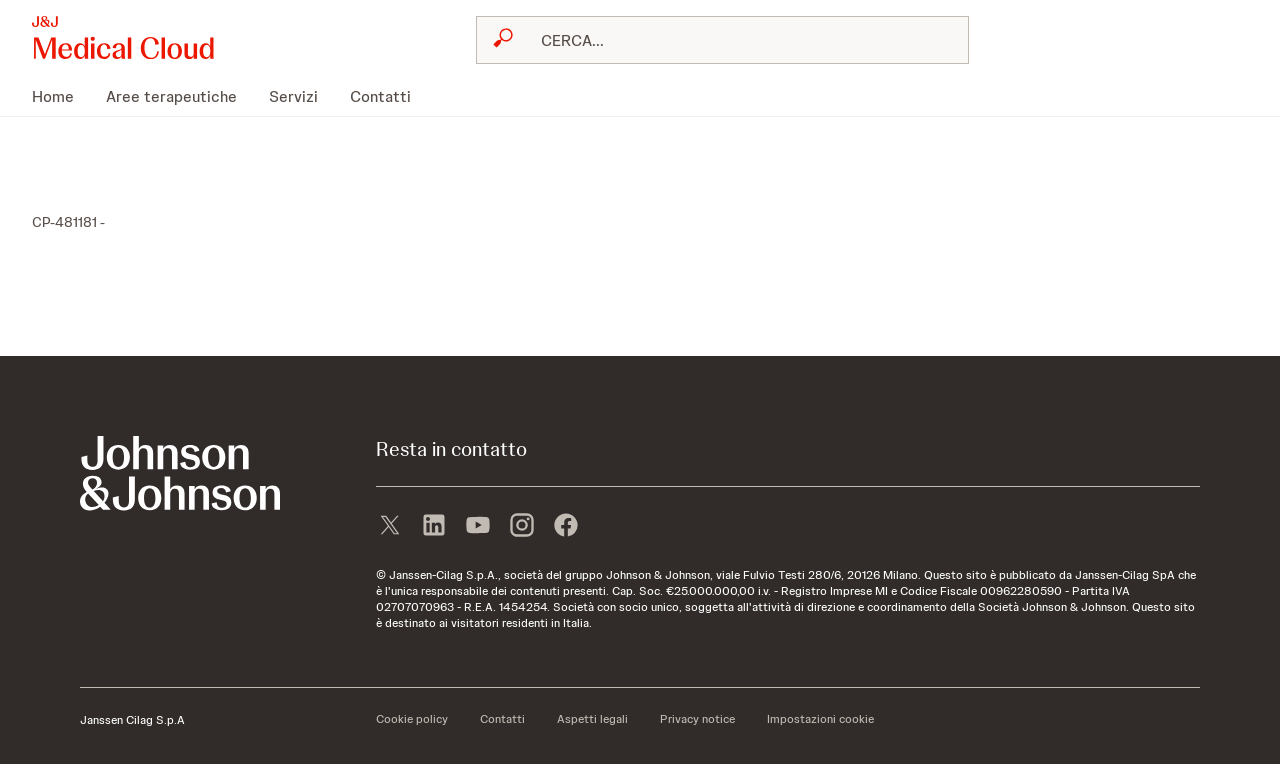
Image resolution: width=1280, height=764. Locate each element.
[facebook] (566, 527)
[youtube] (478, 527)
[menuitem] (61, 96)
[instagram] (522, 527)
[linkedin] (434, 527)
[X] (390, 527)
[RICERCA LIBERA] (734, 40)
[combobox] (722, 40)
